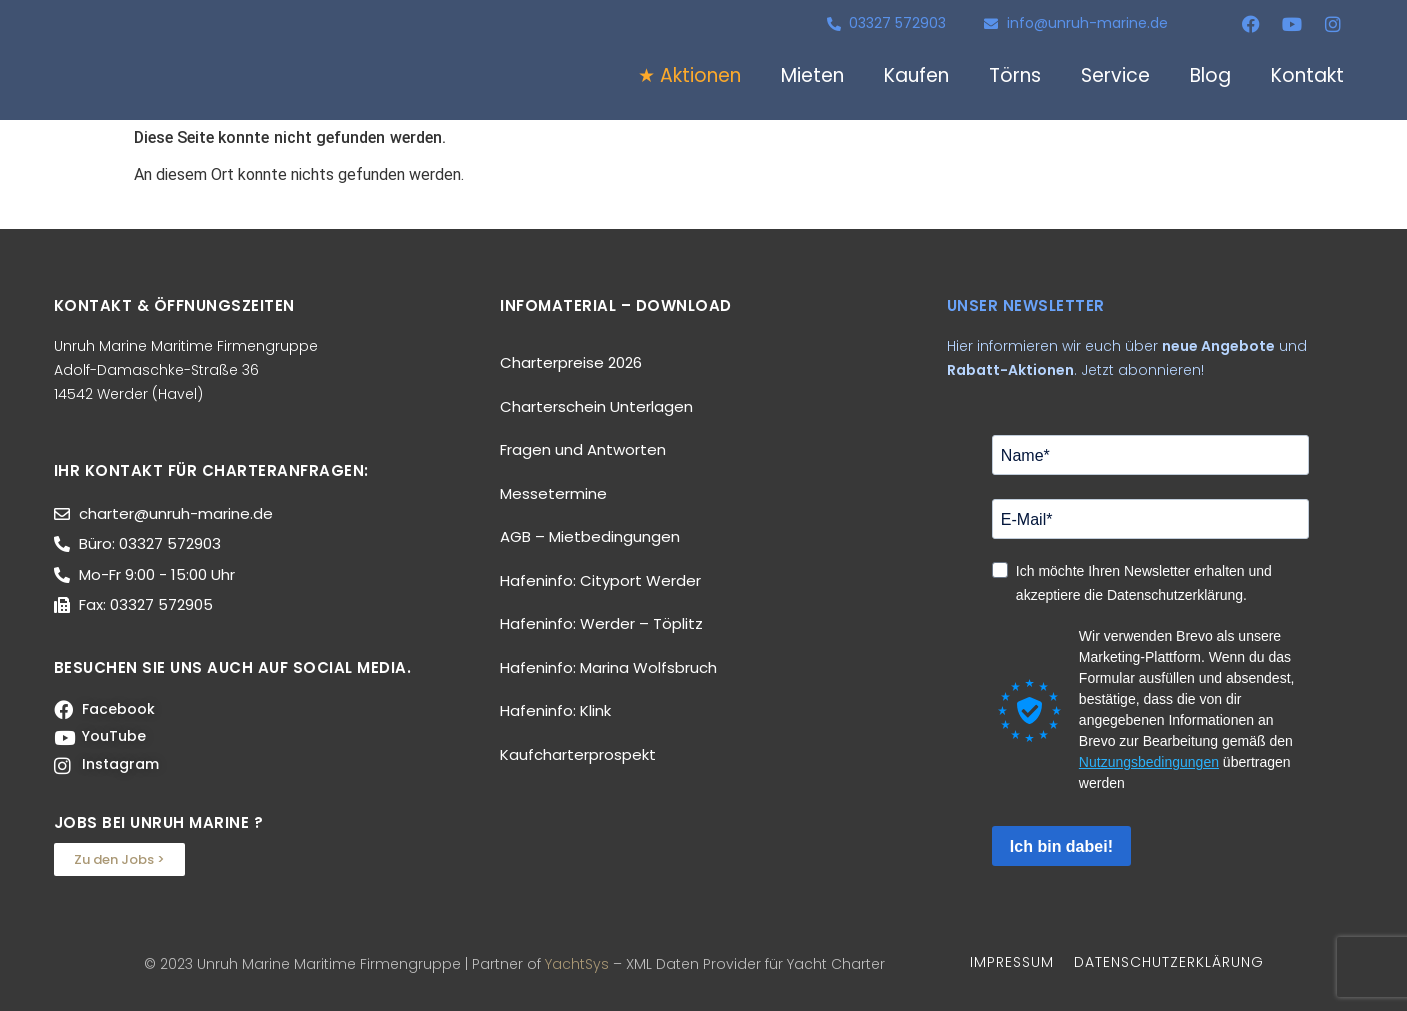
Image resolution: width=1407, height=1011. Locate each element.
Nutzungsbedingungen (1149, 762)
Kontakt (1307, 75)
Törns (1015, 75)
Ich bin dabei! (1061, 846)
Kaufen (916, 75)
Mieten (812, 75)
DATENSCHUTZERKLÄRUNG (1169, 962)
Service (1115, 75)
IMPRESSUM (1012, 962)
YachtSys (577, 964)
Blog (1210, 75)
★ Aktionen (689, 75)
